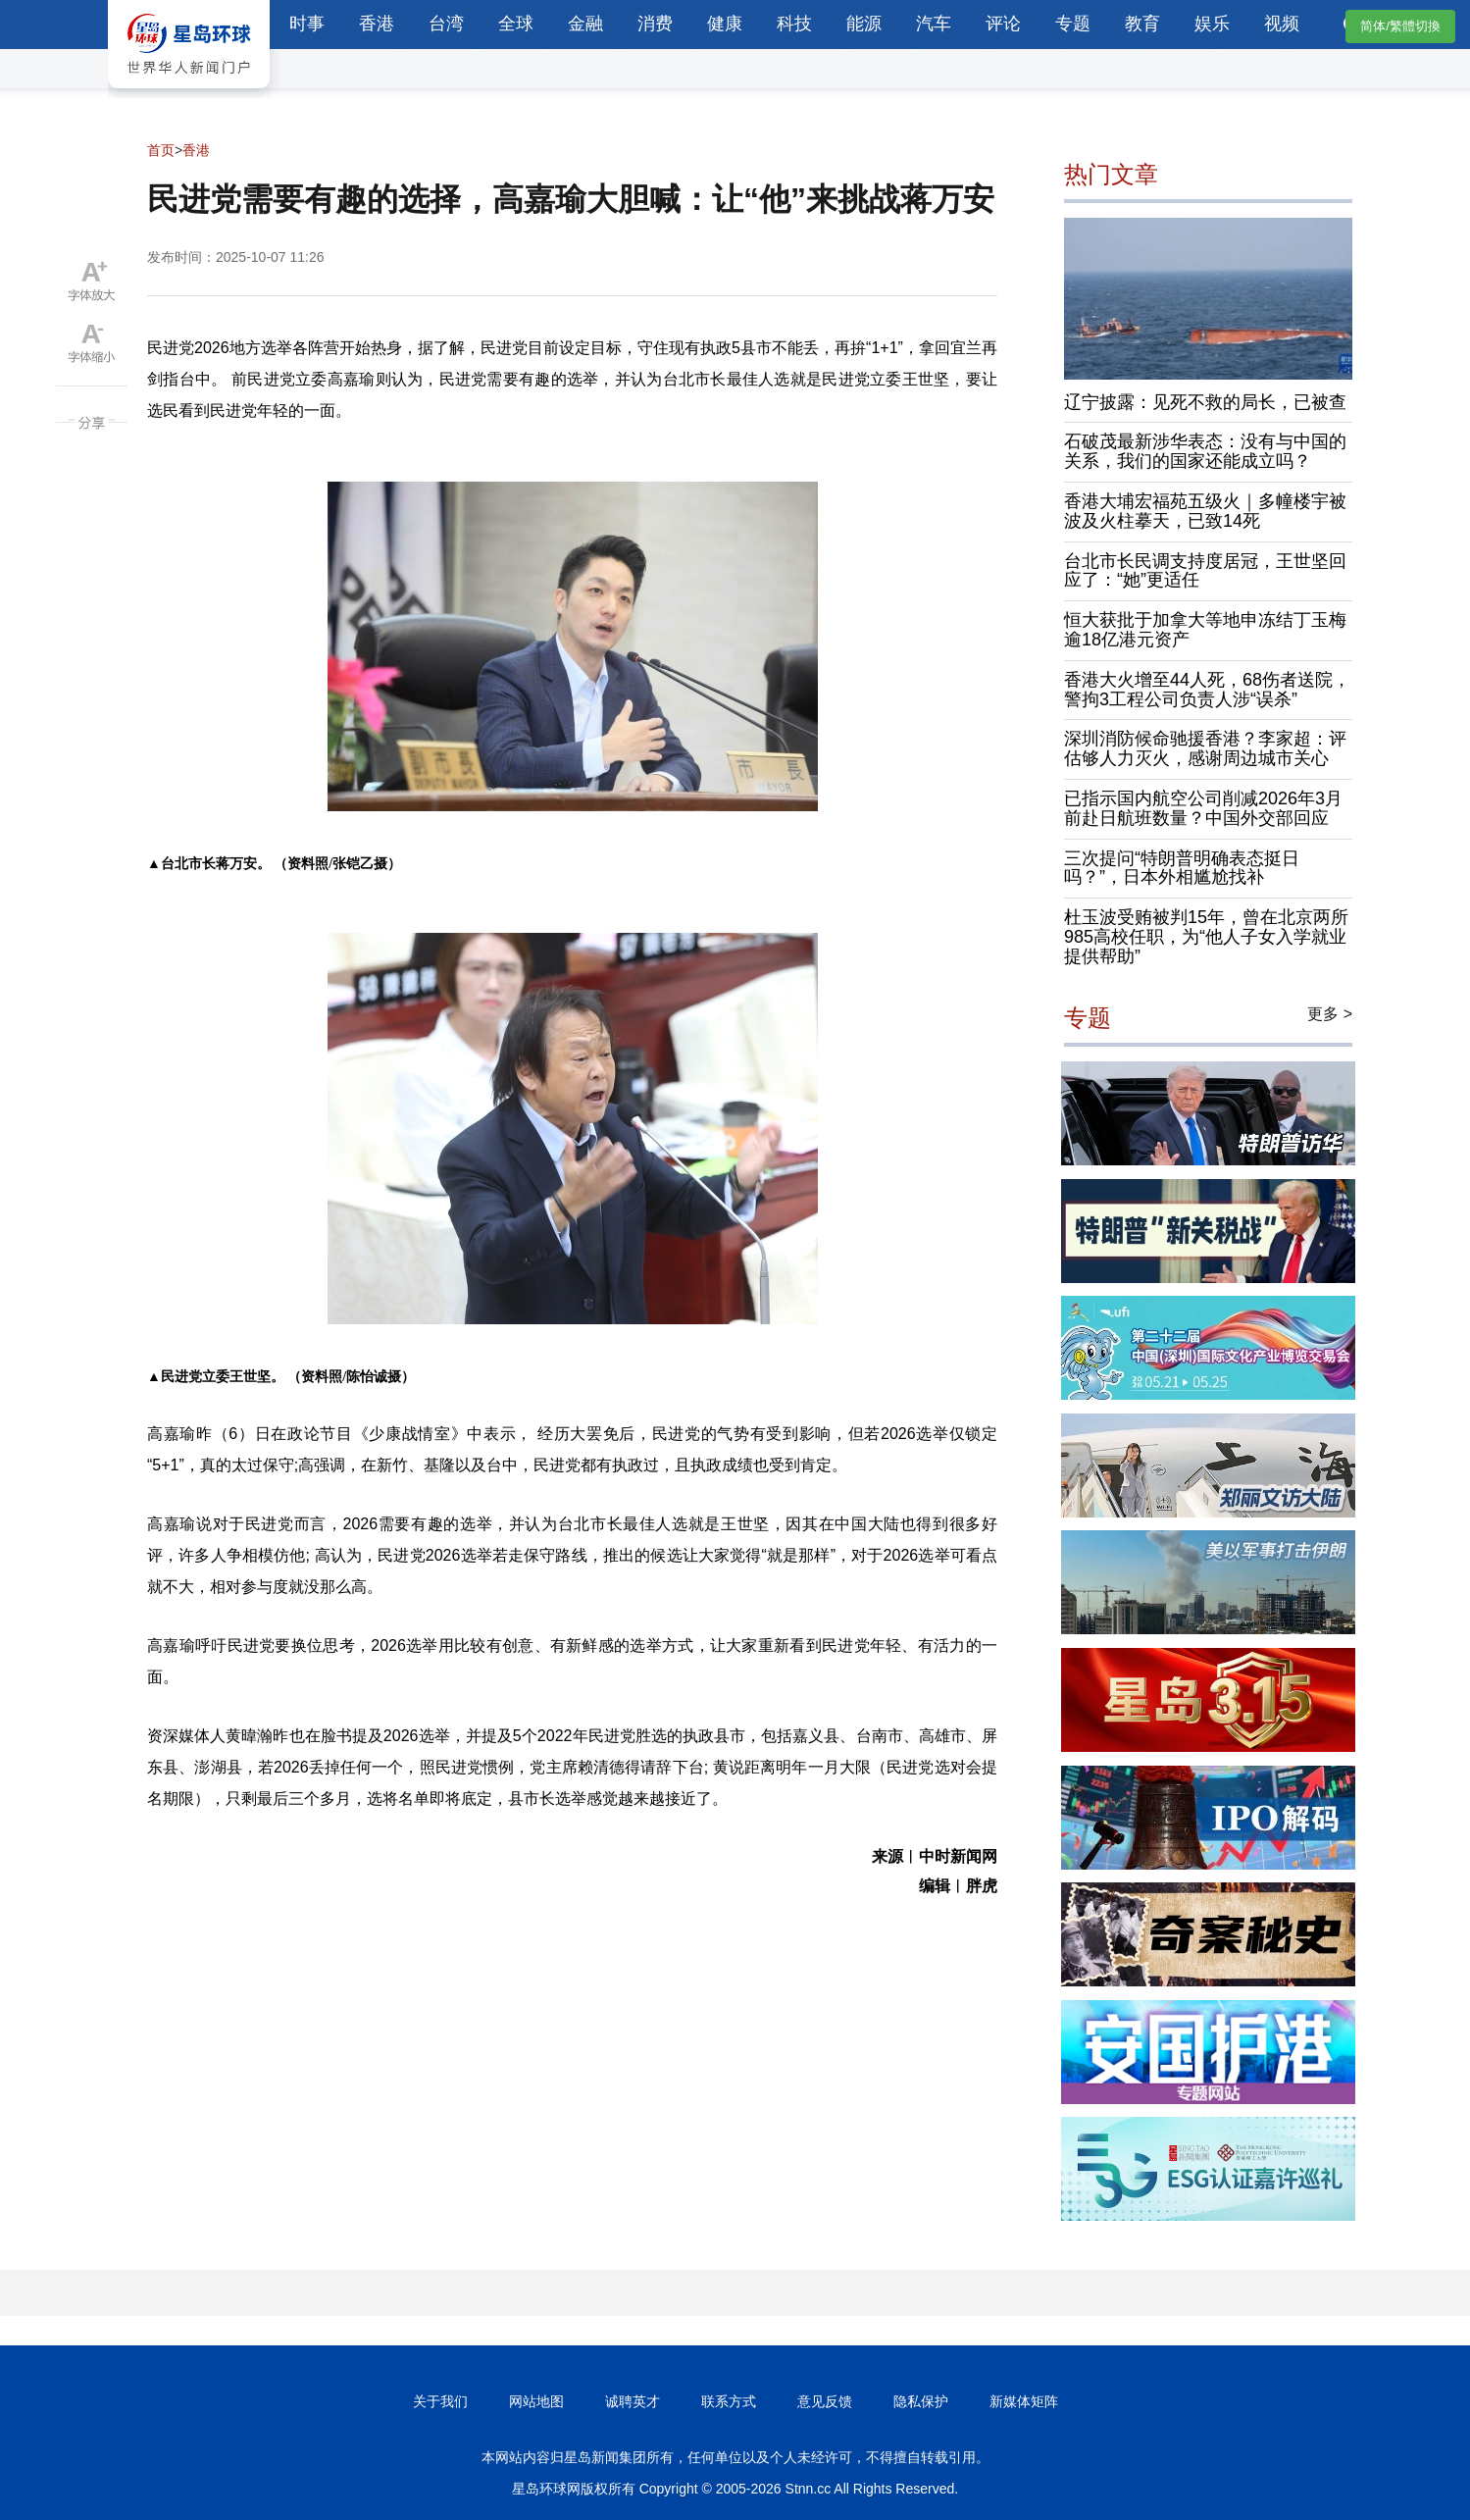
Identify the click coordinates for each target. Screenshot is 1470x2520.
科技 (794, 23)
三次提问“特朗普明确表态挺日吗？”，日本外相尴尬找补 (1181, 868)
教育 (1142, 23)
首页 (161, 150)
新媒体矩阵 (1023, 2401)
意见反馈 (824, 2401)
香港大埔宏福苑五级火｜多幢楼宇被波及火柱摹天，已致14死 (1205, 511)
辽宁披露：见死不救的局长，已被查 (1205, 402)
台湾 (446, 23)
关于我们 (440, 2401)
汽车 (933, 23)
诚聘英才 (632, 2401)
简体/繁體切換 (1400, 26)
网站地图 (536, 2401)
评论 (1003, 23)
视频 (1281, 23)
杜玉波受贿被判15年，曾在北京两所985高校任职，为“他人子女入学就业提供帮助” (1206, 936)
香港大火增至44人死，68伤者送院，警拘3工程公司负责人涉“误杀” (1207, 689)
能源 (864, 23)
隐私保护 (920, 2401)
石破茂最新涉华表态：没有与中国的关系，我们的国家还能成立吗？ (1205, 451)
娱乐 (1212, 23)
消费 (655, 23)
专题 (1072, 23)
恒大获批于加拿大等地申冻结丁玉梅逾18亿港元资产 (1205, 629)
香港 (376, 23)
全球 (515, 23)
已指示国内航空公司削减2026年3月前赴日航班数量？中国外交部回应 (1203, 808)
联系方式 (728, 2401)
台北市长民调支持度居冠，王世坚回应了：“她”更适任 (1205, 571)
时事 (307, 23)
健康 (724, 23)
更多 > (1329, 1013)
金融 (585, 23)
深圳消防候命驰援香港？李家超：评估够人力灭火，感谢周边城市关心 (1205, 748)
